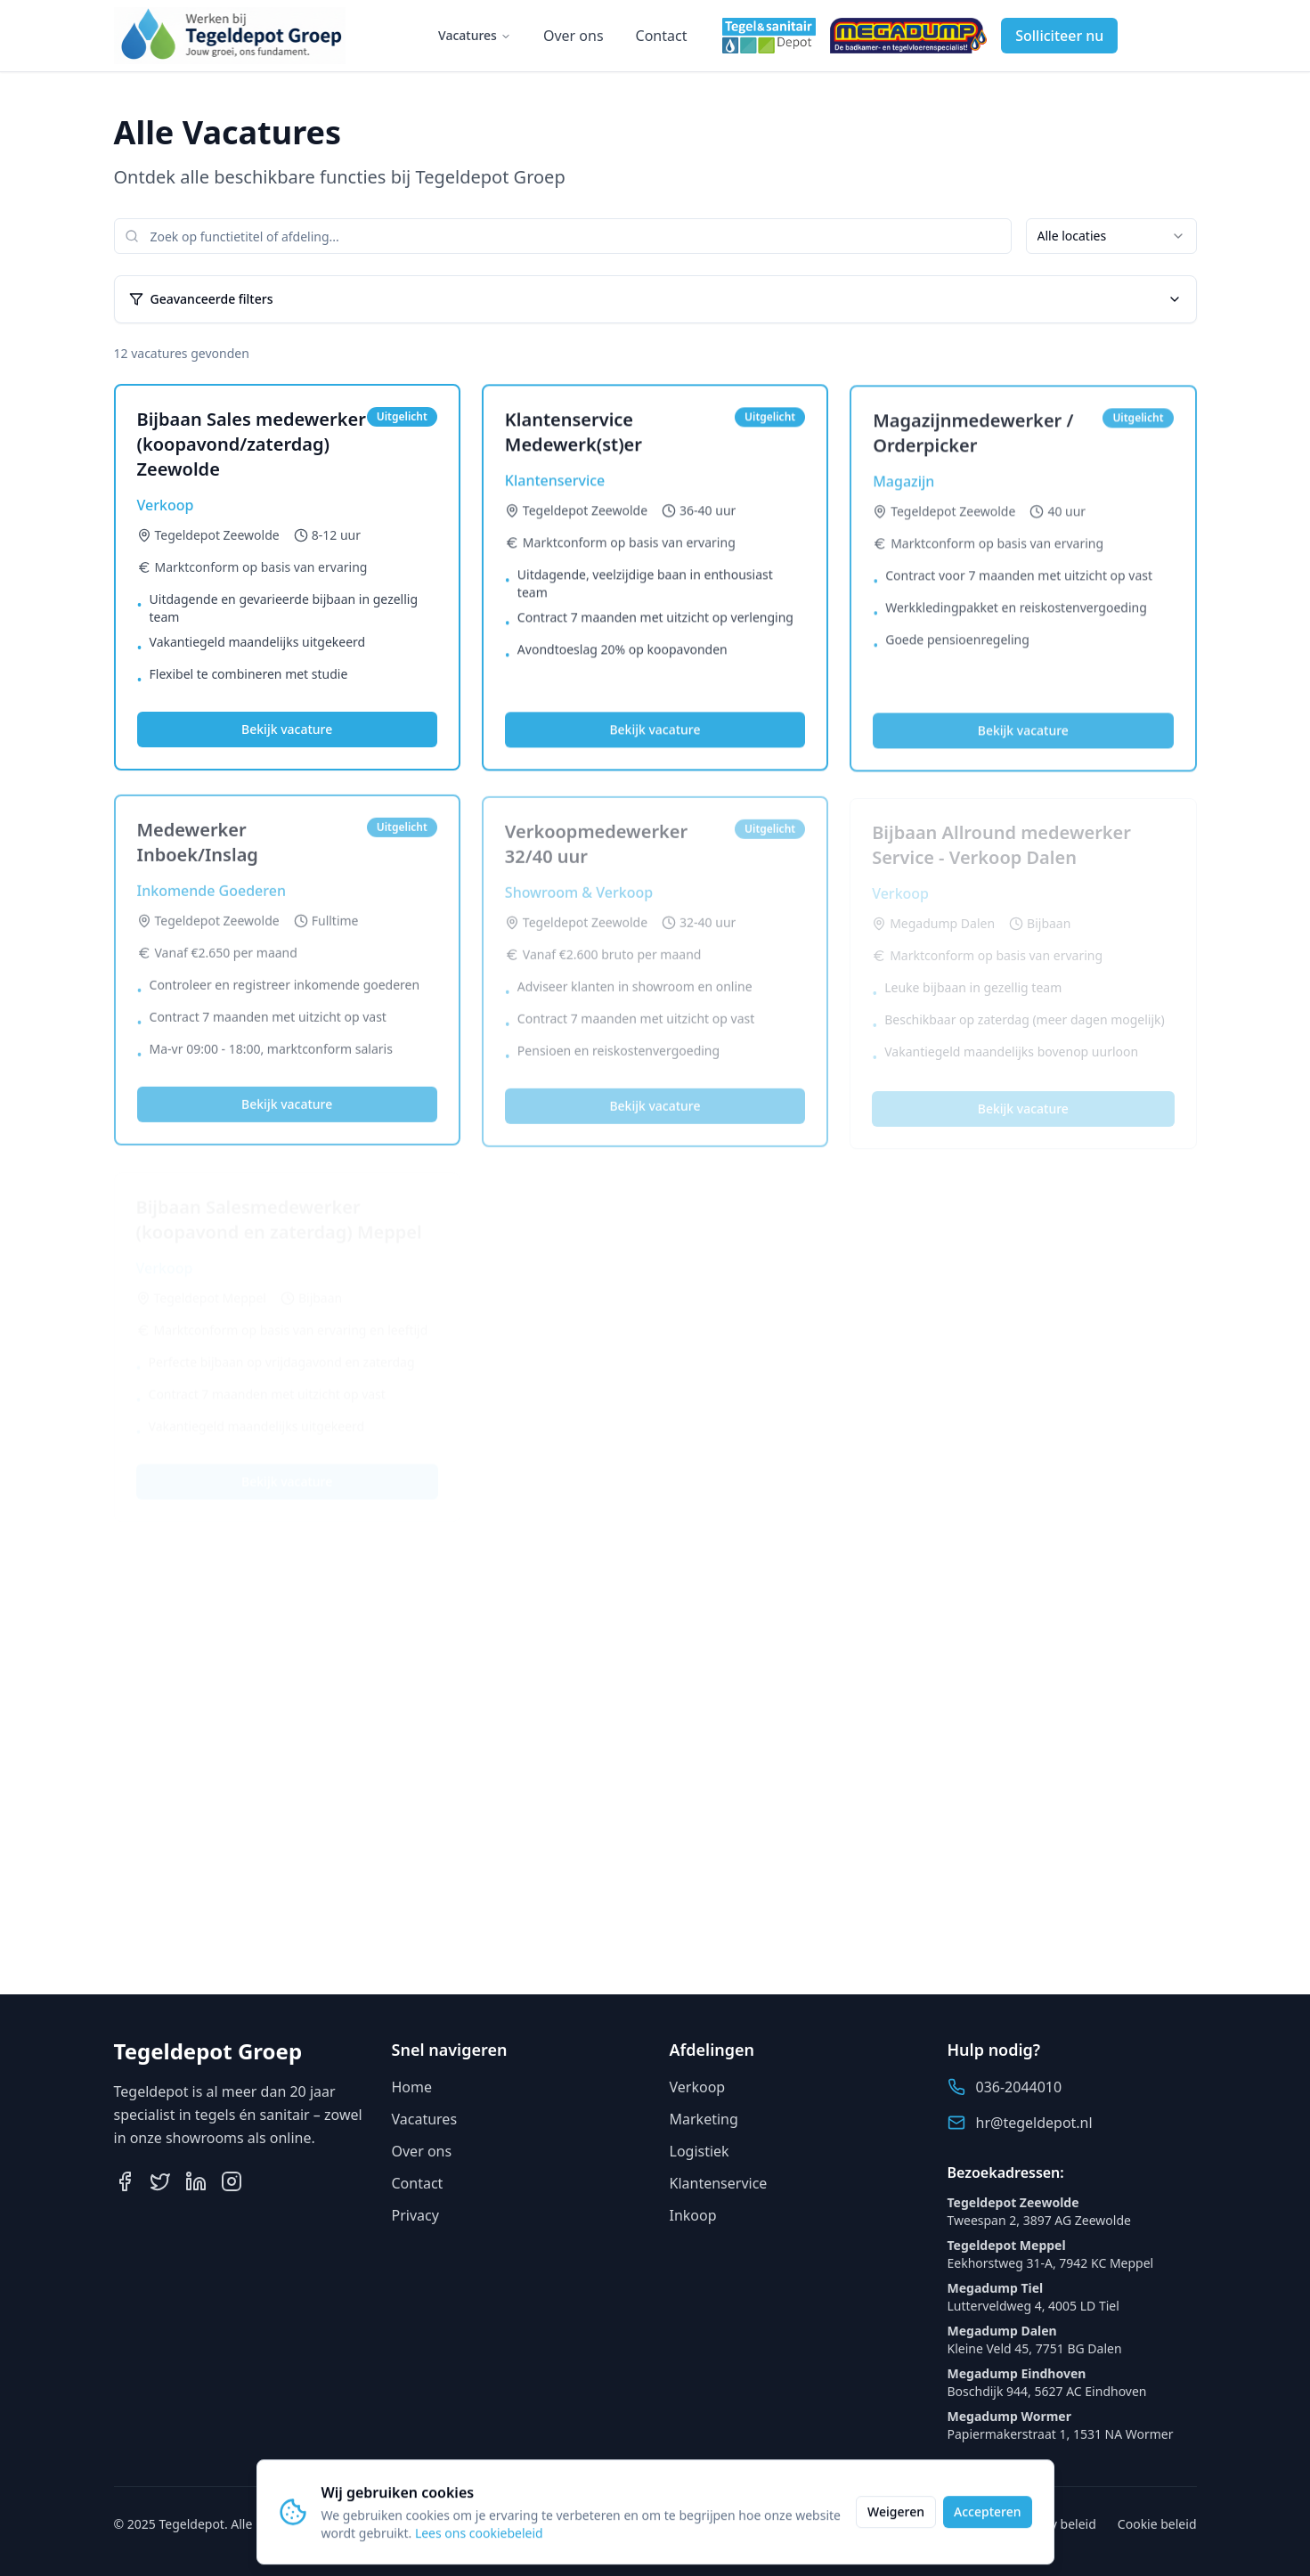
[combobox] (1111, 236)
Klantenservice (719, 2183)
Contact (662, 35)
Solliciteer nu (1059, 35)
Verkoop (698, 2087)
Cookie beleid (1157, 2523)
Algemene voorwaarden (924, 2523)
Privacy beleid (1055, 2523)
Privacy (415, 2215)
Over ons (573, 35)
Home (412, 2087)
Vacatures (474, 35)
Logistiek (699, 2151)
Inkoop (693, 2215)
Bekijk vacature (286, 730)
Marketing (704, 2119)
